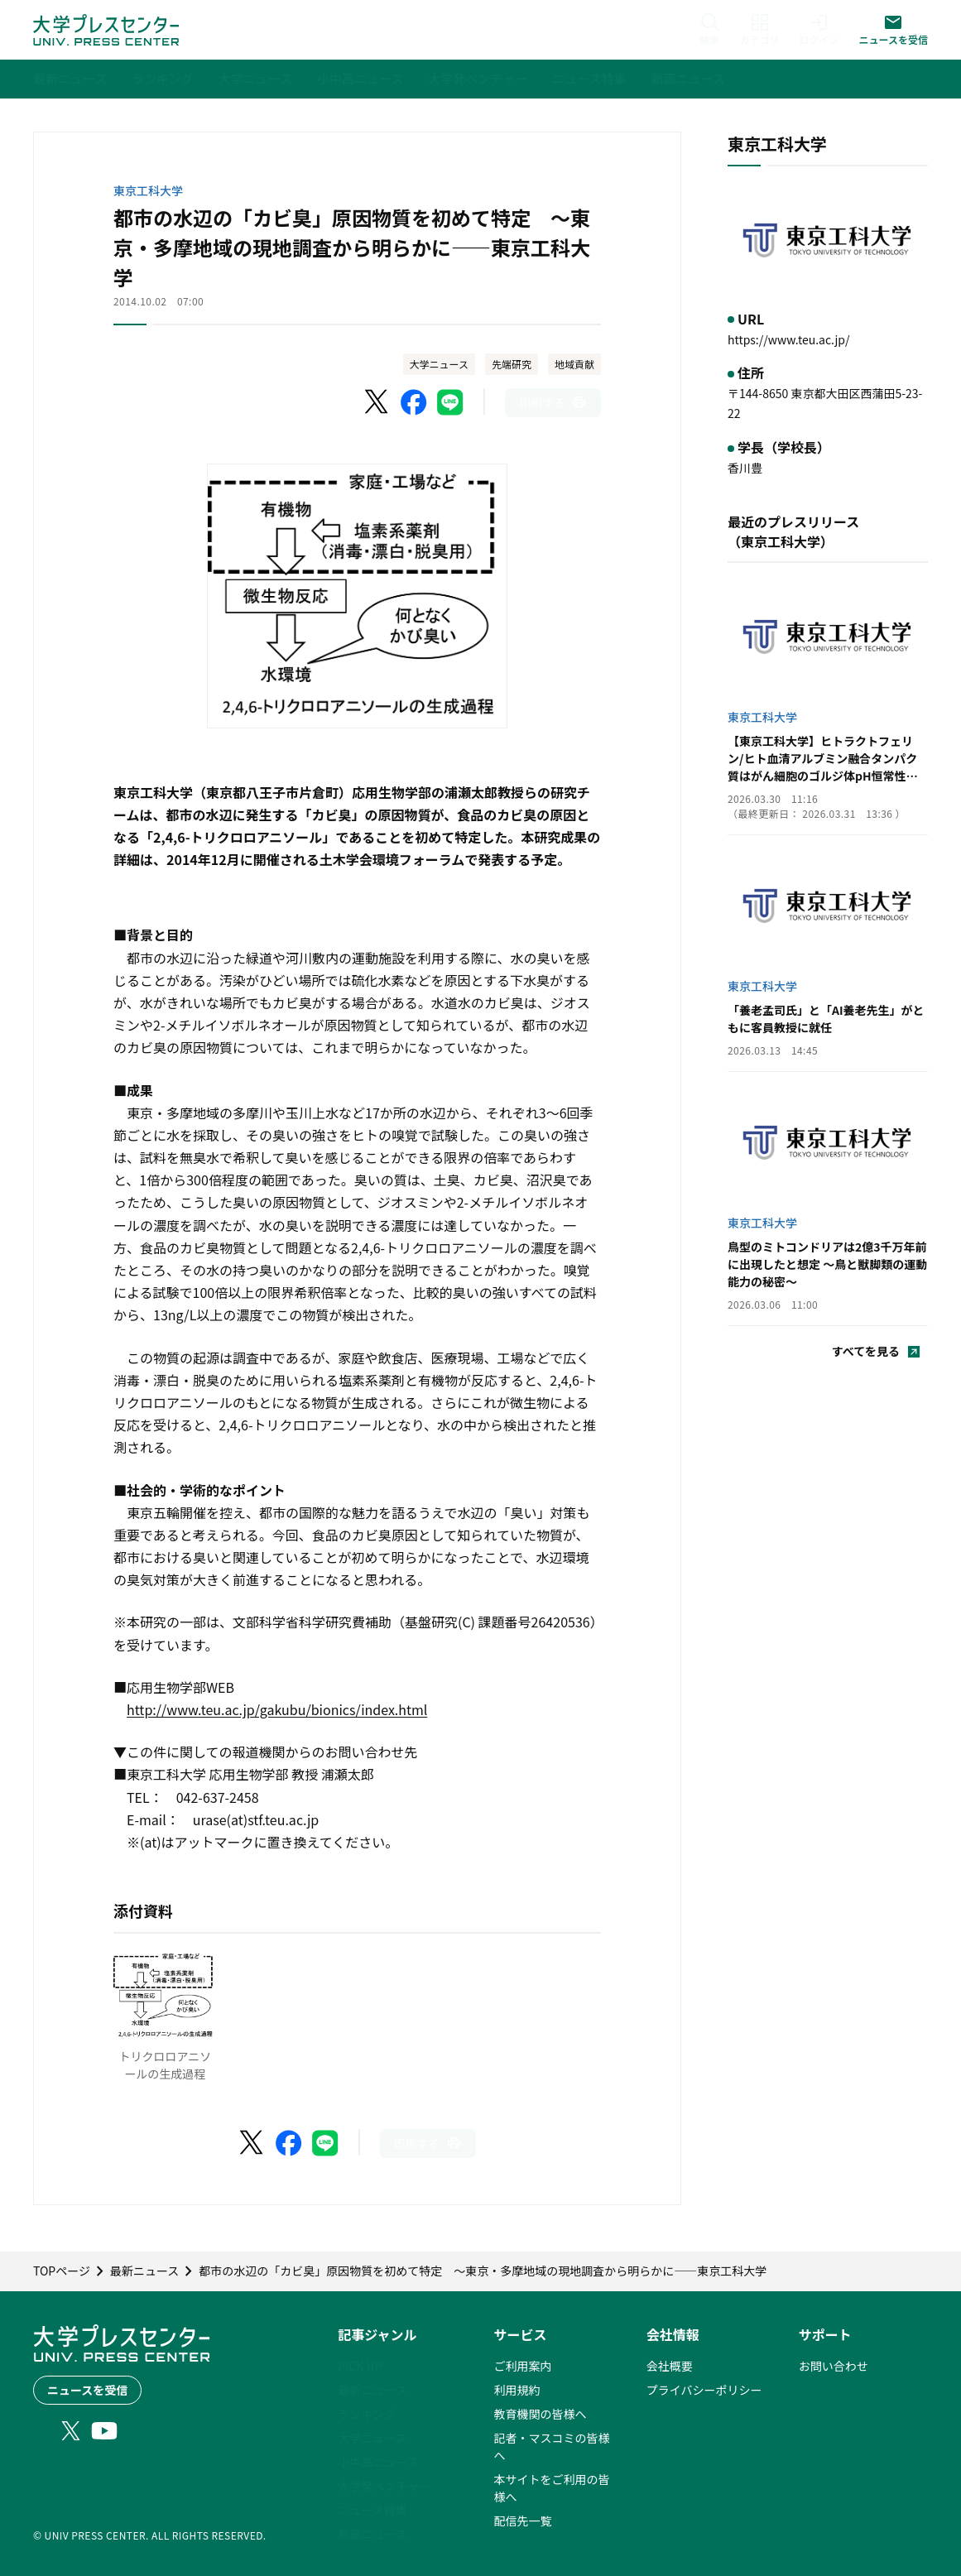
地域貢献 (574, 364)
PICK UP (360, 2365)
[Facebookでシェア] (414, 402)
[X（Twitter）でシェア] (377, 402)
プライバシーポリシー (704, 2389)
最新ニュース (372, 2389)
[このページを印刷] (553, 402)
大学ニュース (439, 364)
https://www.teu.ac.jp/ (788, 339)
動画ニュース (372, 2534)
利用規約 (517, 2389)
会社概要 (669, 2365)
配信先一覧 (523, 2520)
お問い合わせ (833, 2365)
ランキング (367, 2413)
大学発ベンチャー (384, 2485)
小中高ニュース (378, 2461)
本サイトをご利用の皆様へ (552, 2488)
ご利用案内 (523, 2365)
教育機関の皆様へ (540, 2413)
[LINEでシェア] (450, 402)
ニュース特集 (372, 2510)
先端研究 (511, 364)
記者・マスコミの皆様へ (552, 2446)
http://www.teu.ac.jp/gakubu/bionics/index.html (277, 1709)
